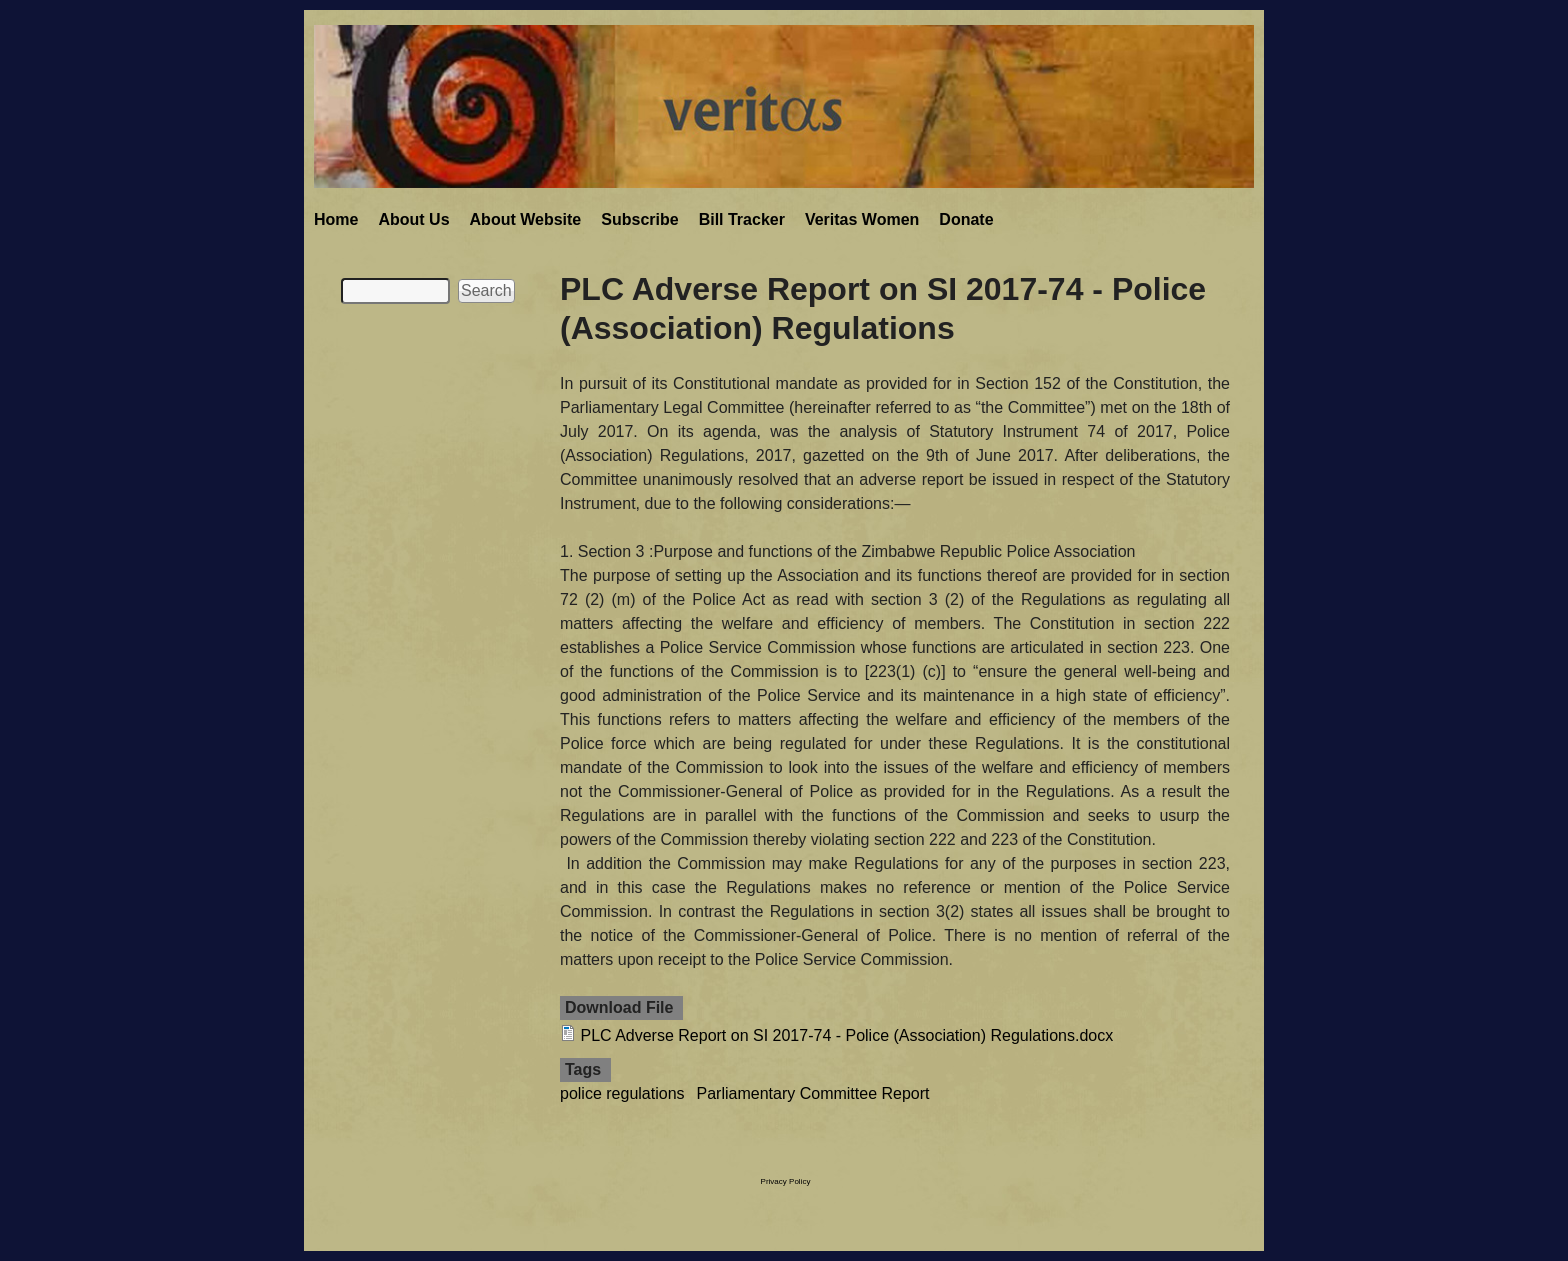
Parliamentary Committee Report (813, 1093)
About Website (526, 219)
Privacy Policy (786, 1181)
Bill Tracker (742, 219)
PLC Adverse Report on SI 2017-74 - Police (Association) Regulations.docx (846, 1035)
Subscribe (639, 219)
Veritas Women (862, 219)
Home (336, 219)
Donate (966, 219)
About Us (413, 219)
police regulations (622, 1093)
